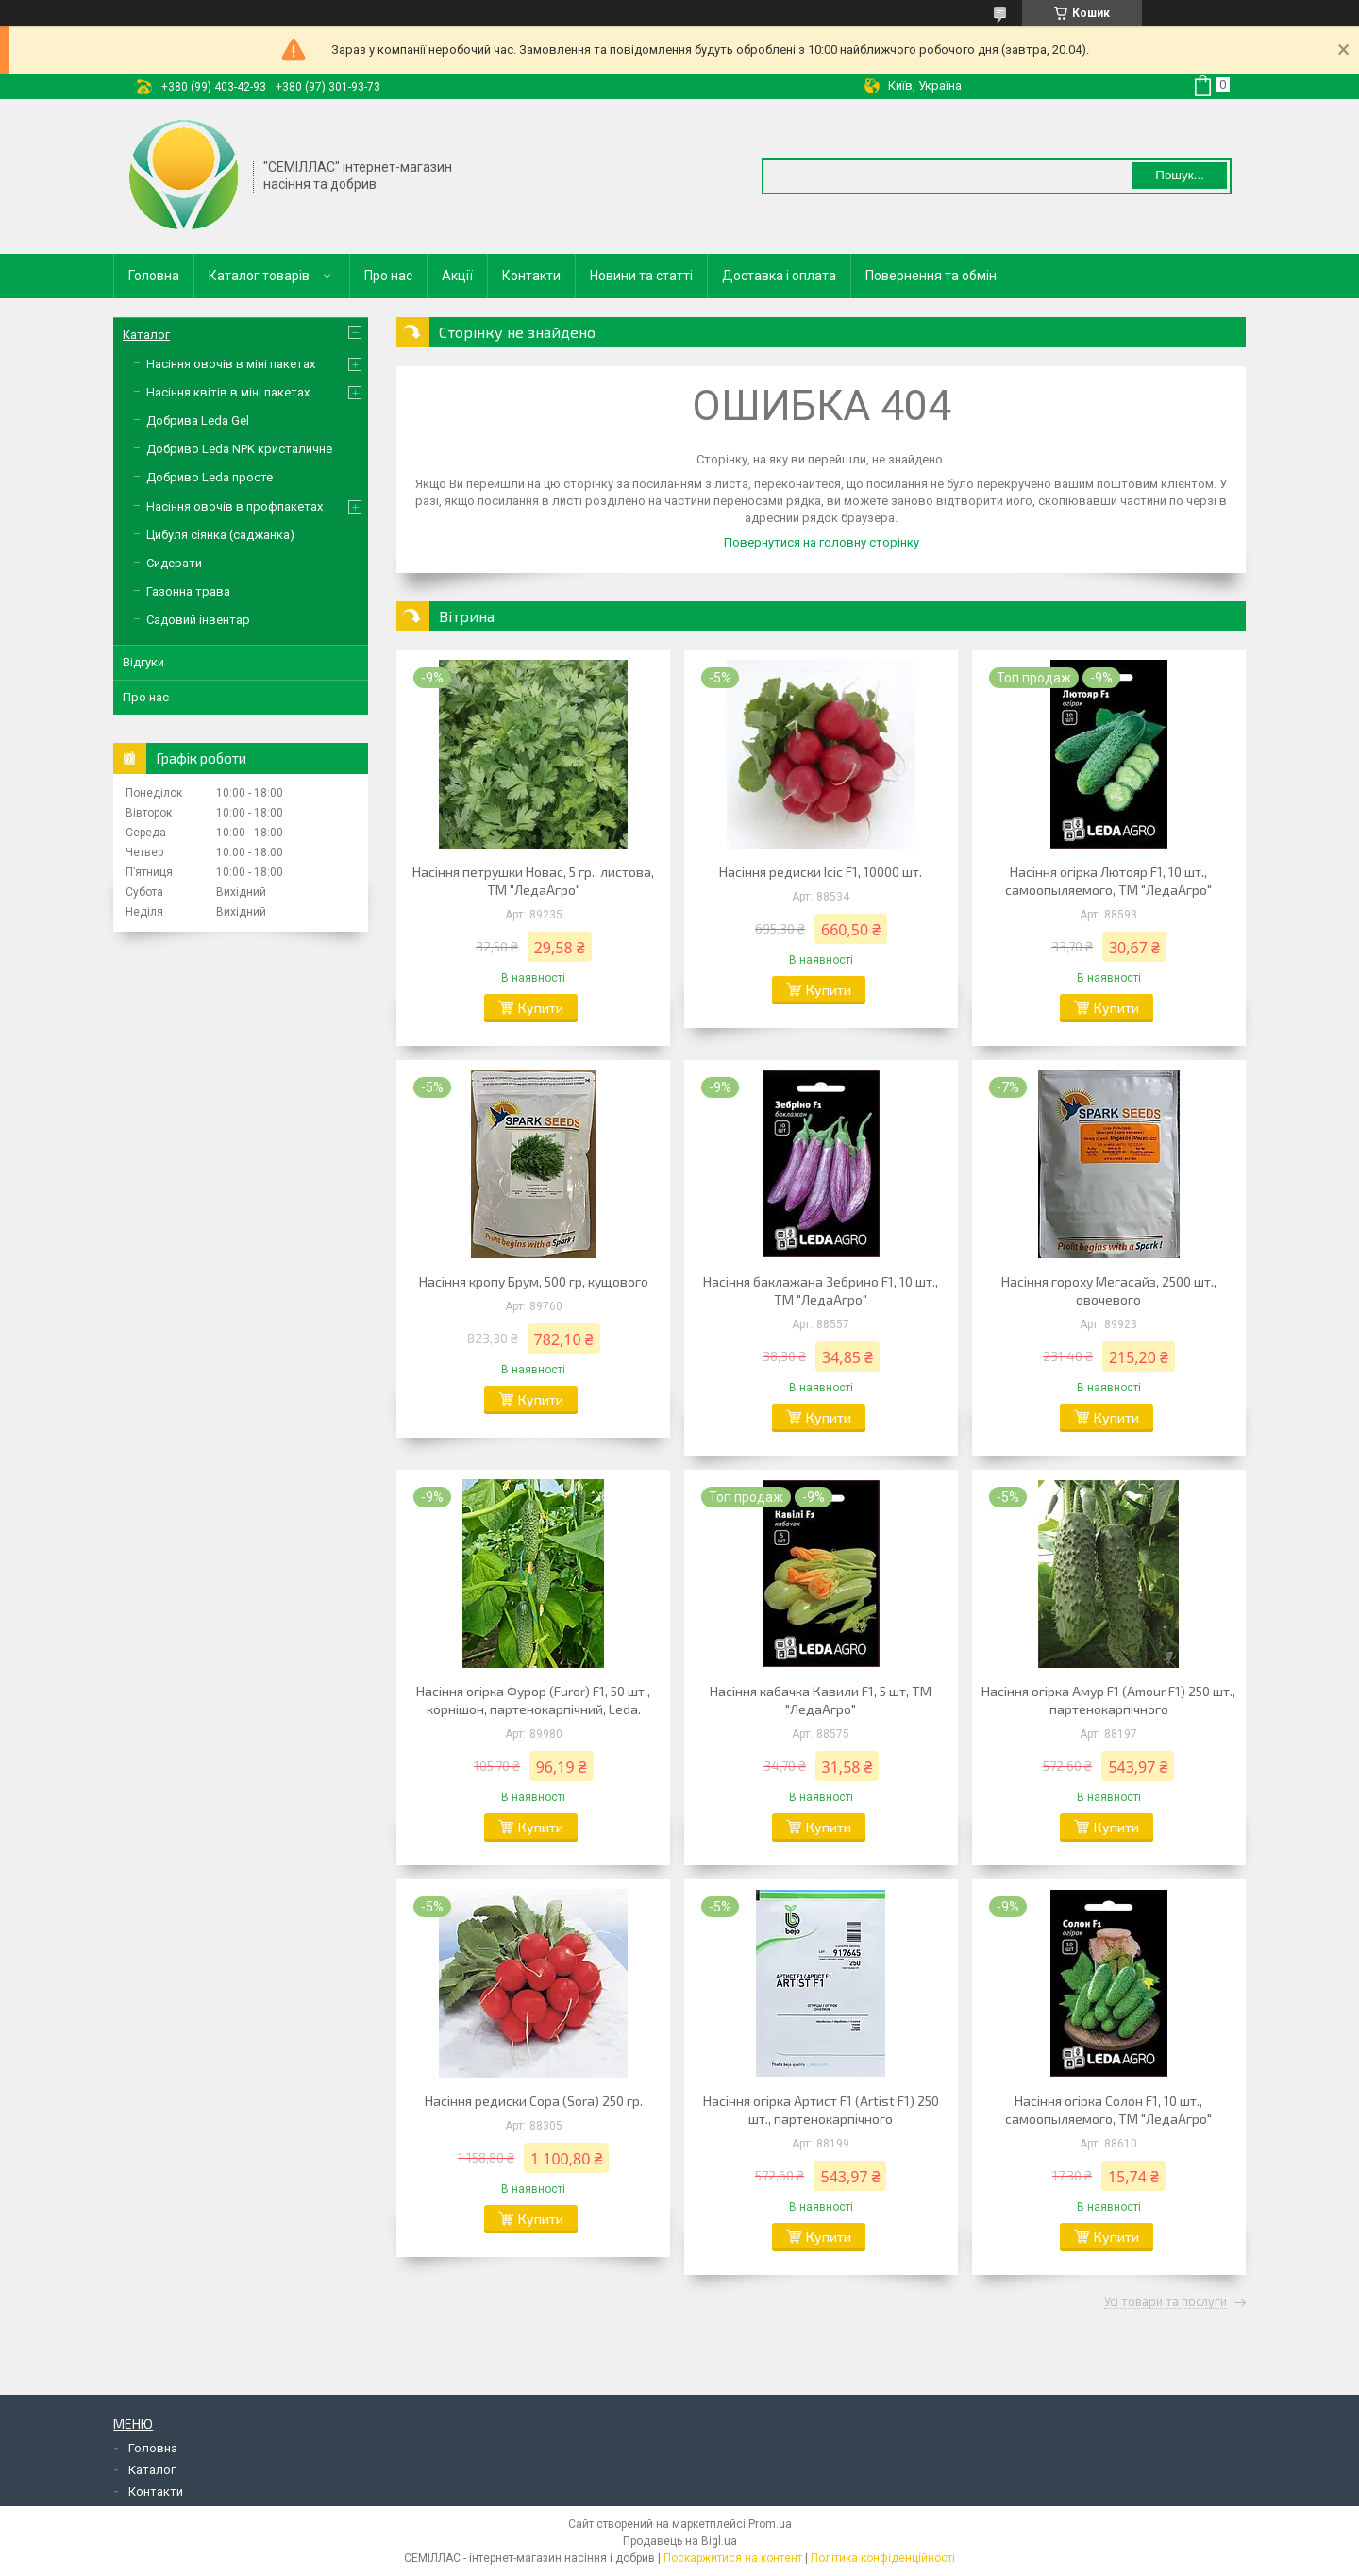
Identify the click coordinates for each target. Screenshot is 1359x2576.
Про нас (388, 275)
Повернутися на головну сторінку (821, 542)
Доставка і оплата (779, 275)
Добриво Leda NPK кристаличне (239, 449)
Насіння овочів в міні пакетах (230, 364)
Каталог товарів (259, 275)
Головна (153, 275)
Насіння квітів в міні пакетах (228, 392)
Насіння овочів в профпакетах (234, 506)
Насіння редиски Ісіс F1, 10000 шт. (820, 872)
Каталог (146, 335)
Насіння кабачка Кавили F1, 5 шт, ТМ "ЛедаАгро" (820, 1700)
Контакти (531, 275)
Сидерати (174, 563)
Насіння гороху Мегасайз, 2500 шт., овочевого (1108, 1290)
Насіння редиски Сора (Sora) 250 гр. (534, 2101)
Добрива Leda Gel (197, 420)
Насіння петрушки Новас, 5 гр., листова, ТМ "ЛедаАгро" (533, 881)
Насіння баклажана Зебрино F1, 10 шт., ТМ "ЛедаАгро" (820, 1290)
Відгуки (143, 662)
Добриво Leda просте (209, 477)
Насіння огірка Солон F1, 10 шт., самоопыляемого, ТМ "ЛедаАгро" (1108, 2110)
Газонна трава (188, 591)
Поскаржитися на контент (732, 2558)
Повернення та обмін (931, 275)
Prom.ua (770, 2524)
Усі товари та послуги (1165, 2302)
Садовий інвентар (198, 620)
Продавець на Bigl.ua (680, 2541)
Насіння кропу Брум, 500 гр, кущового (533, 1281)
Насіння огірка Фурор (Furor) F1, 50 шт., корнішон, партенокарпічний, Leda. (533, 1700)
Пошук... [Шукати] (1179, 175)
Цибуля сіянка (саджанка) (220, 535)
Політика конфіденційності (883, 2558)
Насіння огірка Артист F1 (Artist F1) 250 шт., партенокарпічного (821, 2110)
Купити (540, 1008)
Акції (457, 275)
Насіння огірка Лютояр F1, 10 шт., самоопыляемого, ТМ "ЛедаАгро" (1108, 881)
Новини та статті (641, 275)
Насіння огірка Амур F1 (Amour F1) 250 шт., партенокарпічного (1108, 1700)
